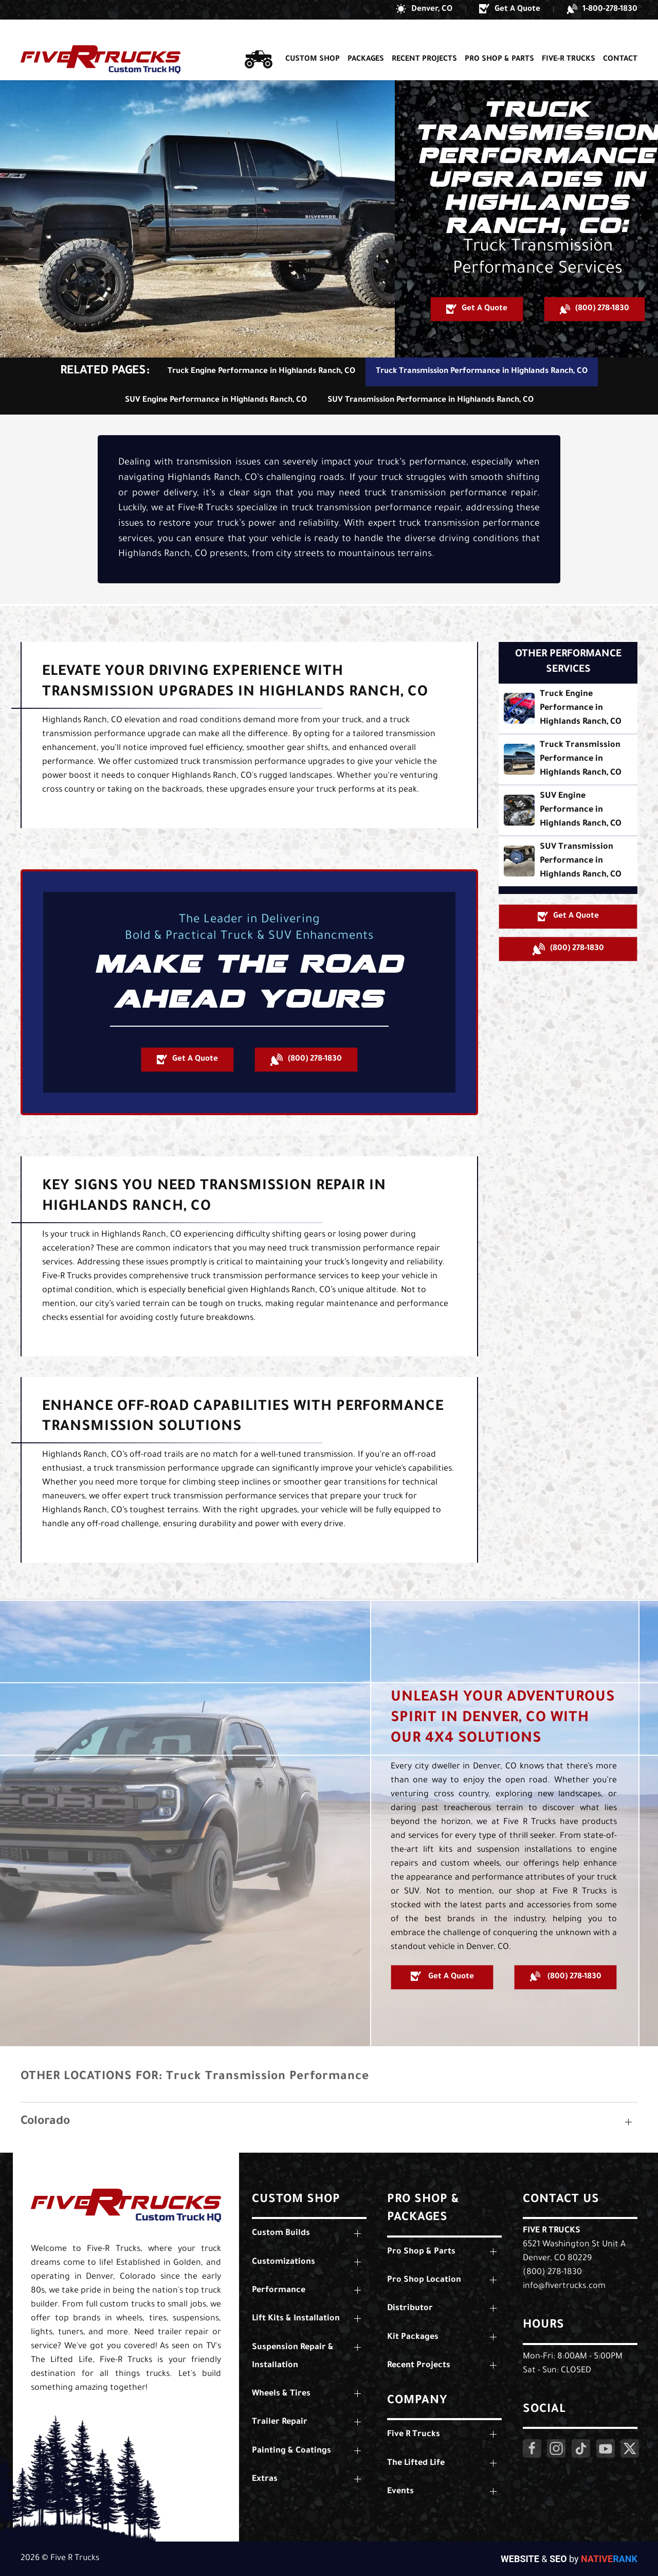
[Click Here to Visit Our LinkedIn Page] (581, 2448)
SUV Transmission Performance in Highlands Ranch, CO (430, 400)
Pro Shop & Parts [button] (499, 40)
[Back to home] (100, 40)
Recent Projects (424, 40)
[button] (424, 10)
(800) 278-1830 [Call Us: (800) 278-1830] (552, 2272)
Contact (620, 40)
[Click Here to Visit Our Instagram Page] (556, 2448)
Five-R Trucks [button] (568, 40)
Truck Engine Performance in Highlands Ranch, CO (261, 371)
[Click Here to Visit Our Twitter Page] (629, 2448)
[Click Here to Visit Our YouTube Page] (605, 2448)
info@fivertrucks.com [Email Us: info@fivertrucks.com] (564, 2286)
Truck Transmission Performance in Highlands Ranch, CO (482, 371)
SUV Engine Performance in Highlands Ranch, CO (216, 400)
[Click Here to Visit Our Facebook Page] (532, 2448)
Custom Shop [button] (312, 40)
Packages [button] (366, 40)
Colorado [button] (45, 2122)
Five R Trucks (551, 2230)
